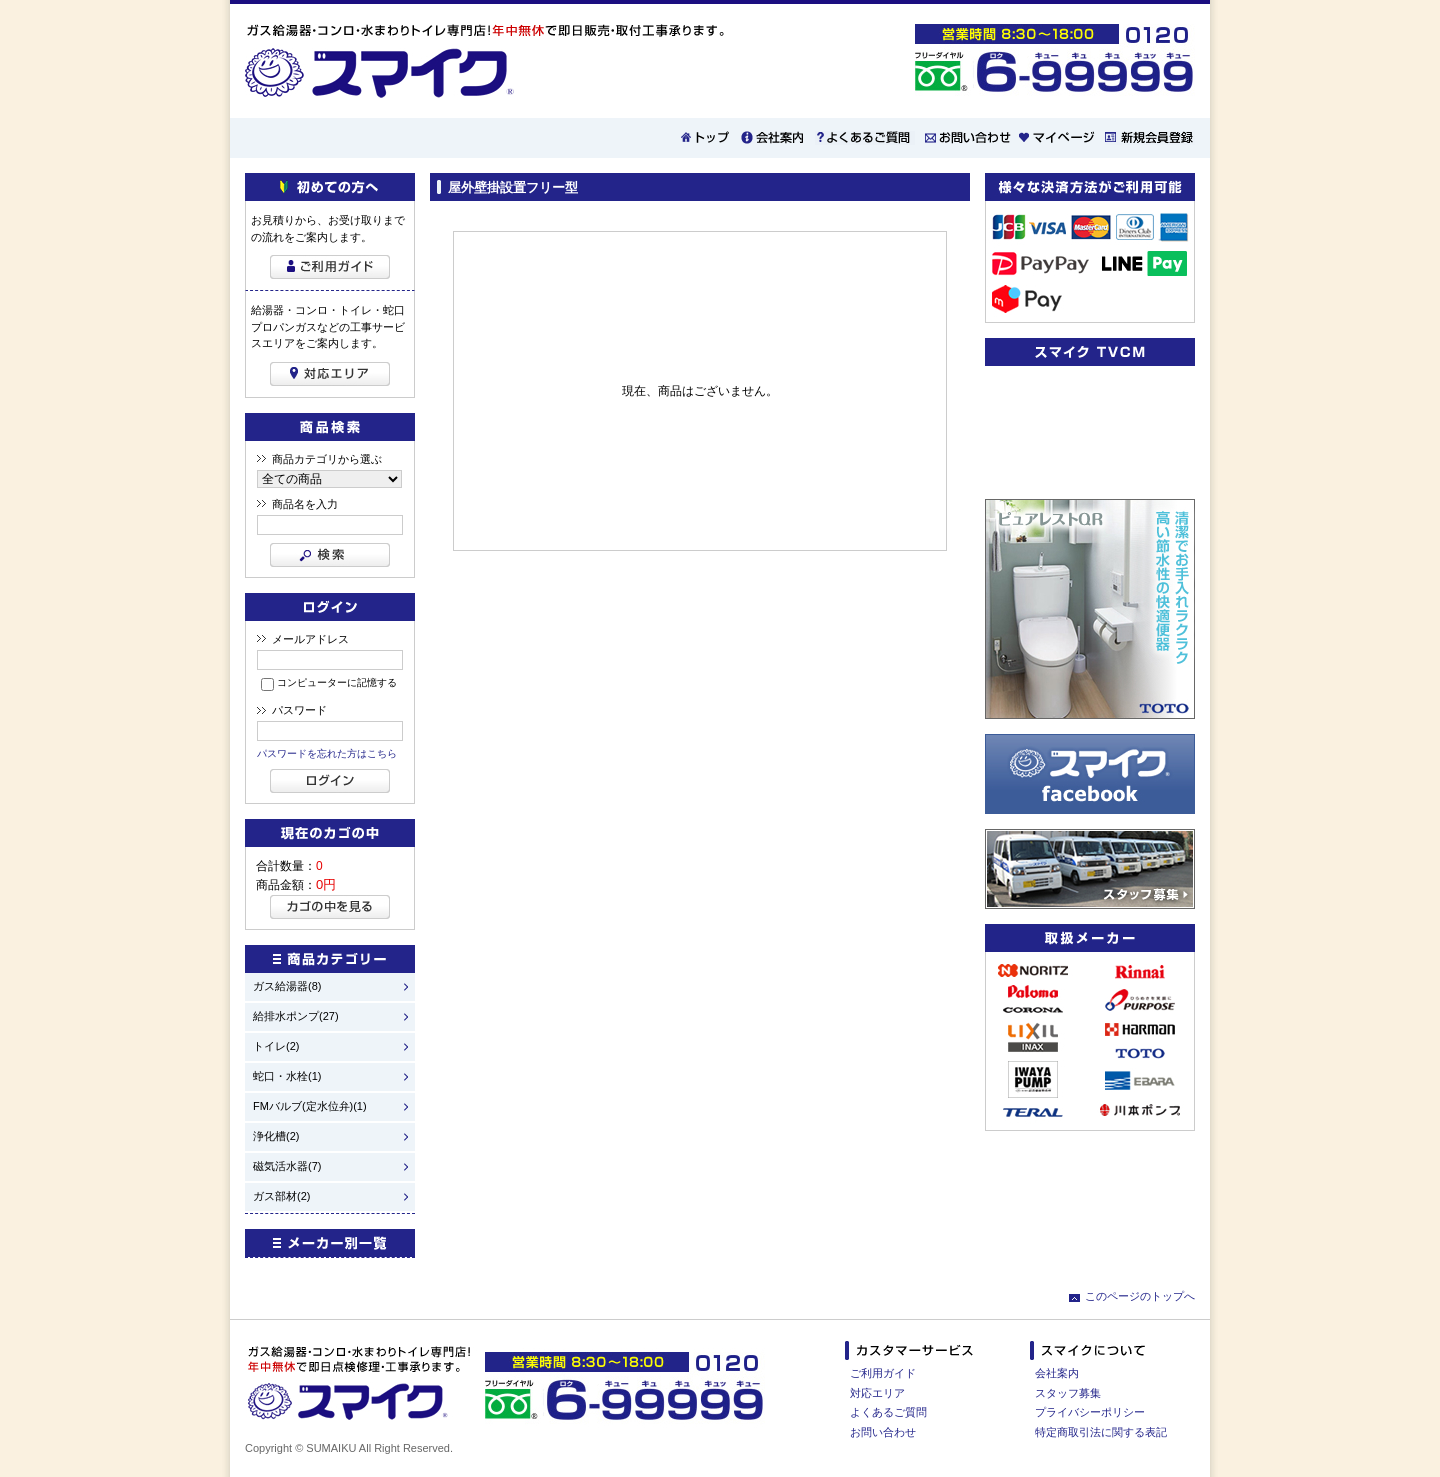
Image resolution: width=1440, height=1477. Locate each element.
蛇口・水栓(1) (287, 1076)
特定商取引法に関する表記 (1101, 1432)
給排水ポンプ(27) (296, 1016)
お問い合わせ (883, 1432)
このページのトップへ (1140, 1296)
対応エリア (877, 1393)
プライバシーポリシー (1090, 1412)
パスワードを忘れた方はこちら (327, 753)
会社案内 (1057, 1373)
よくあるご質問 (888, 1412)
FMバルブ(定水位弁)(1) (310, 1106)
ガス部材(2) (281, 1196)
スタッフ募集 (1068, 1393)
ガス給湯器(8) (287, 986)
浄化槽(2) (276, 1136)
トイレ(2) (276, 1046)
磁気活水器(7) (287, 1166)
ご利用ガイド (883, 1373)
